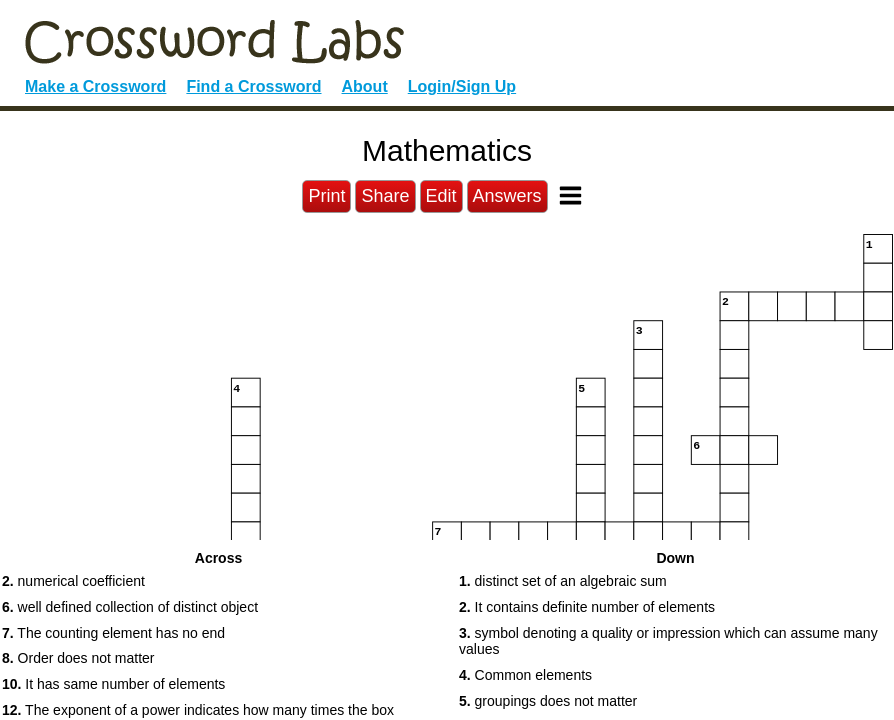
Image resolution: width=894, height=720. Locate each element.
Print (326, 196)
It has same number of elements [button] (113, 684)
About (365, 86)
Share (385, 196)
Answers (507, 196)
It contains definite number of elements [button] (587, 607)
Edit (441, 196)
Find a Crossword (253, 86)
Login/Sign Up (462, 86)
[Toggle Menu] (570, 195)
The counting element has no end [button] (113, 633)
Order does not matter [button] (78, 658)
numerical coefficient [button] (73, 581)
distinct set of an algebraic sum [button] (563, 581)
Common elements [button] (525, 675)
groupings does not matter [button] (548, 701)
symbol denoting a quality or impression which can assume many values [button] (668, 641)
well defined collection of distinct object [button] (130, 607)
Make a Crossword (95, 86)
